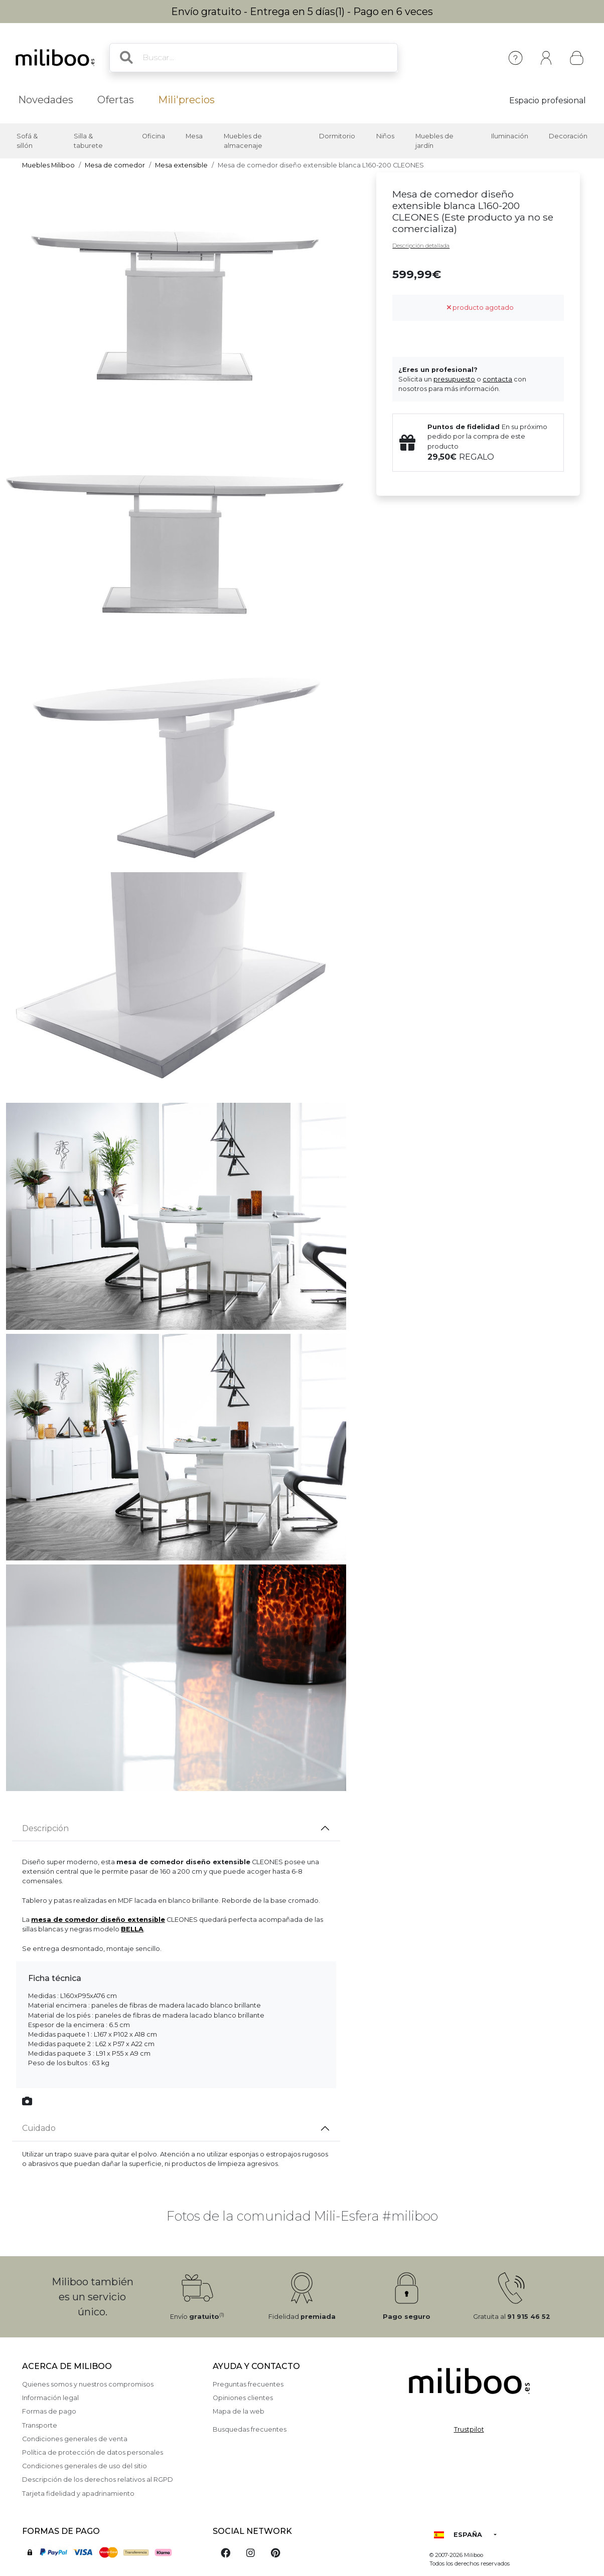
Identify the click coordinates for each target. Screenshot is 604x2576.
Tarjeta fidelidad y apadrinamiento (78, 2493)
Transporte (39, 2425)
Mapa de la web (238, 2411)
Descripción (45, 1828)
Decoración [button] (568, 136)
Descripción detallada (420, 245)
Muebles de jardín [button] (434, 140)
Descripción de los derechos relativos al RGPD (97, 2479)
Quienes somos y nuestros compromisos (88, 2384)
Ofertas (115, 100)
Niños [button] (385, 136)
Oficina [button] (153, 136)
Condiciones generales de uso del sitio (84, 2466)
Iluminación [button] (509, 136)
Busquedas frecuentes (249, 2429)
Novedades (45, 100)
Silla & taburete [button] (88, 140)
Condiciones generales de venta (74, 2439)
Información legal (50, 2398)
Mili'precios (186, 100)
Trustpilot (469, 2429)
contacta (497, 379)
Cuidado (39, 2128)
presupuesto (454, 379)
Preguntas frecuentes (248, 2384)
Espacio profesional (547, 100)
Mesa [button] (194, 136)
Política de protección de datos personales (92, 2452)
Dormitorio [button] (337, 136)
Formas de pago (49, 2411)
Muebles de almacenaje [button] (243, 140)
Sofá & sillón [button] (27, 140)
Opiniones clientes (243, 2398)
